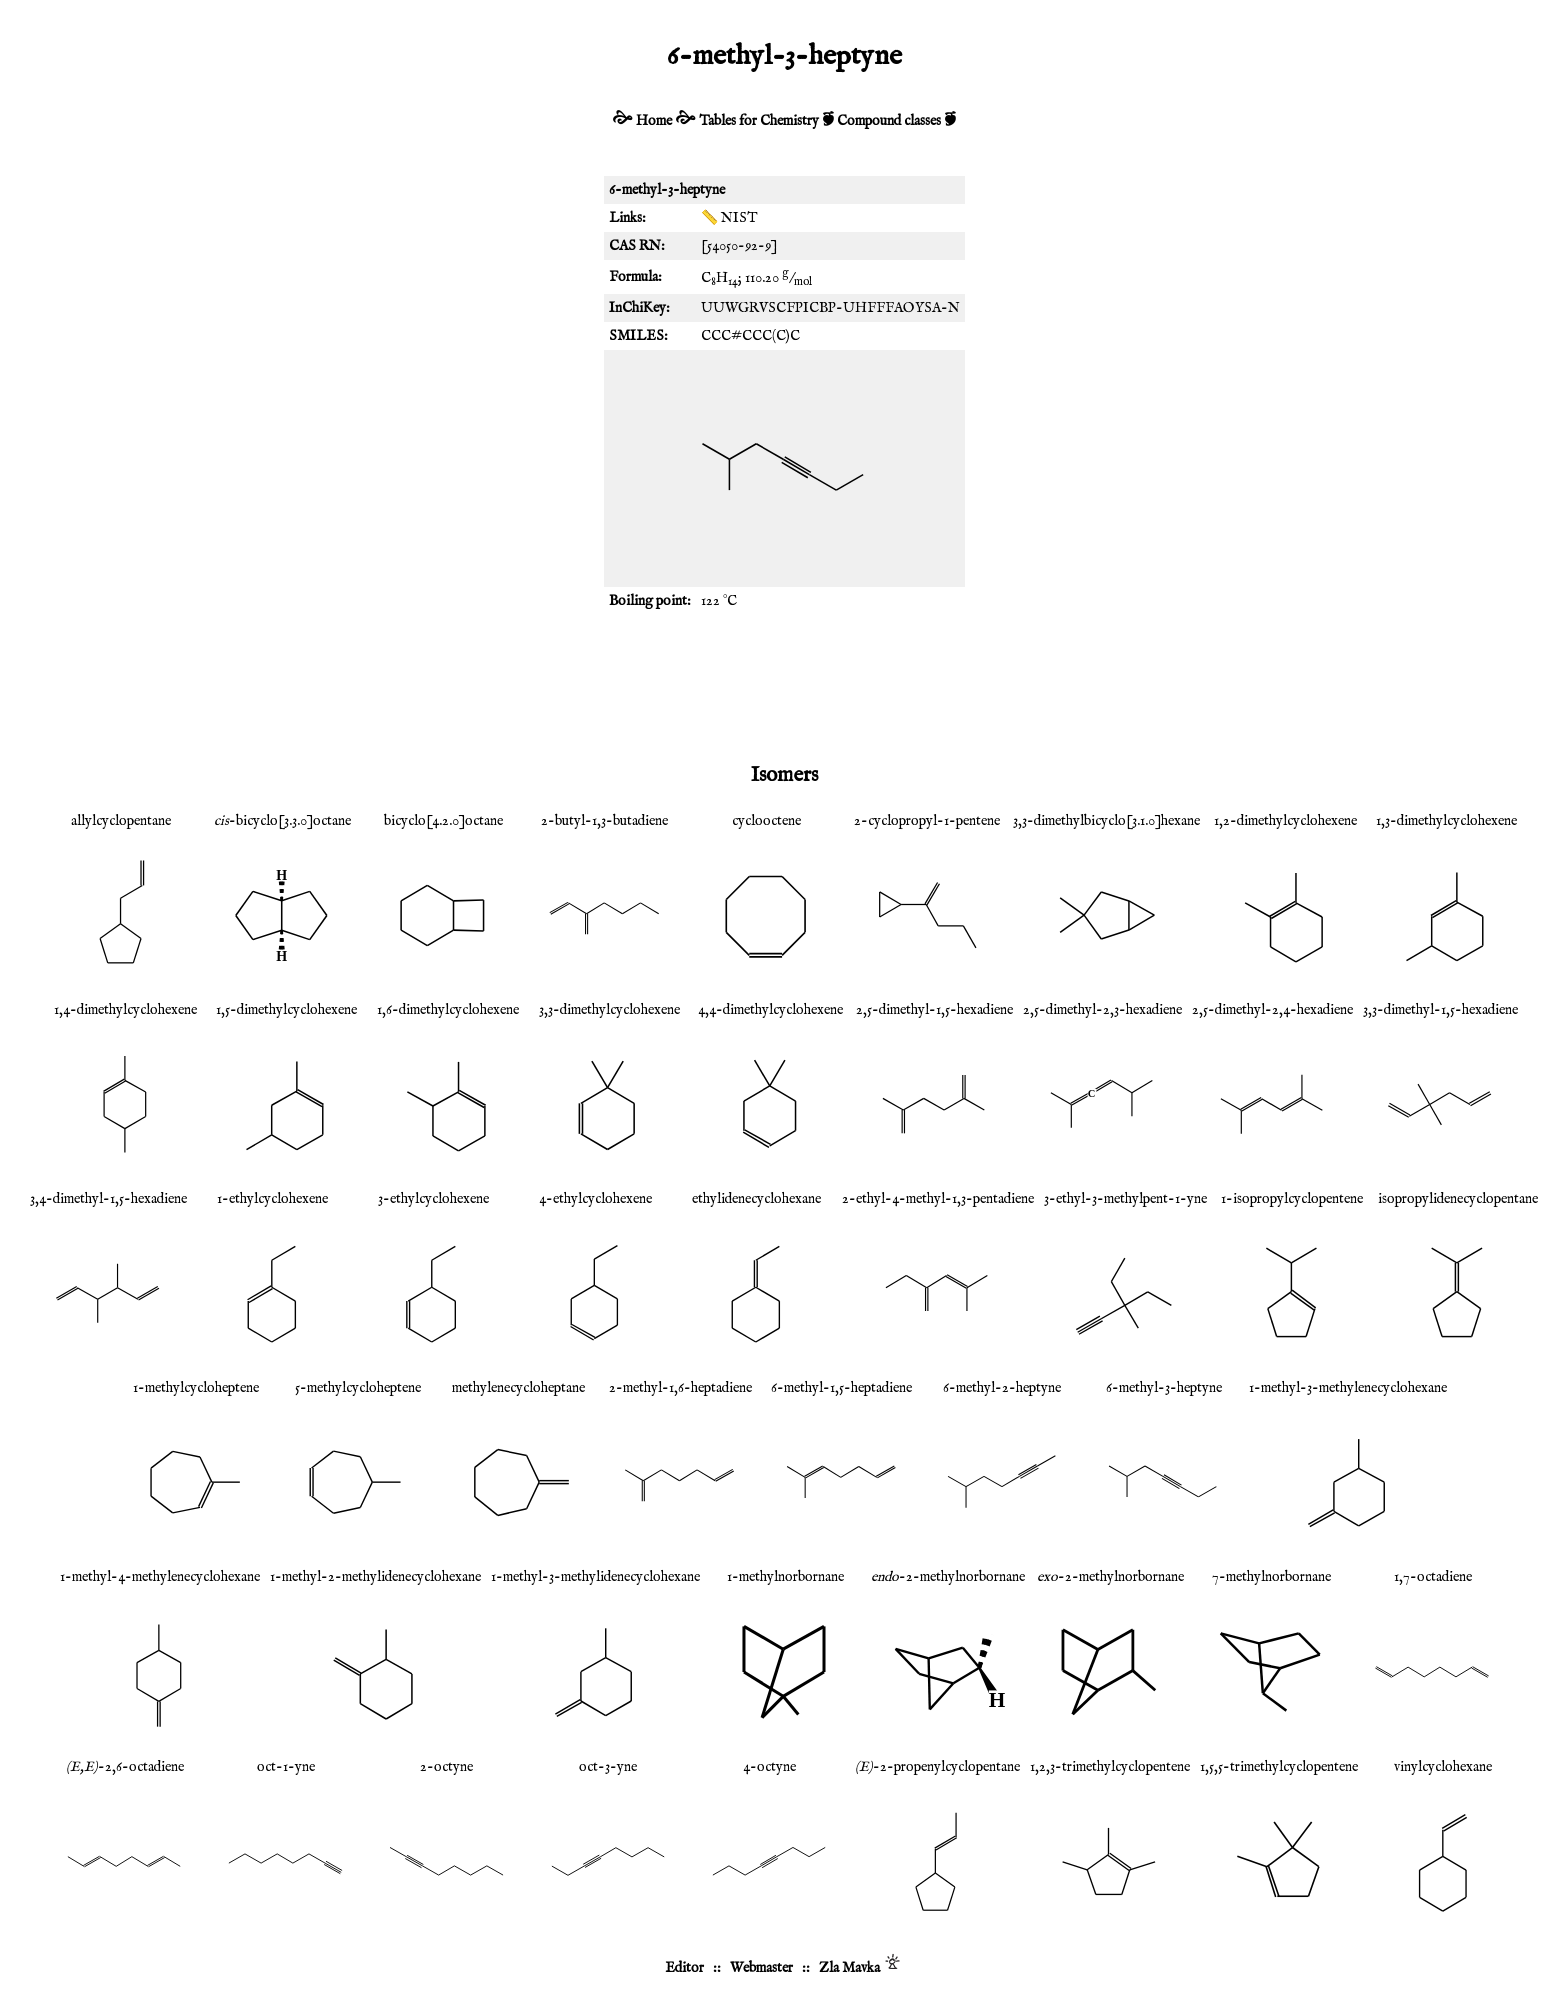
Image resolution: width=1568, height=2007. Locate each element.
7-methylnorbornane (1271, 1577)
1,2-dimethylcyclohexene (1285, 821)
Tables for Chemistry (759, 121)
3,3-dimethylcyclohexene (609, 1010)
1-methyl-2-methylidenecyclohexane (375, 1577)
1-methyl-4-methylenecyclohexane (160, 1577)
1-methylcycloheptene (196, 1388)
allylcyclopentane (121, 821)
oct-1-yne (286, 1767)
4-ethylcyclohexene (595, 1199)
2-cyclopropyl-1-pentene (927, 821)
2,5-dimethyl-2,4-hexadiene (1272, 1010)
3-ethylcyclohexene (433, 1199)
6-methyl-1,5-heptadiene (841, 1388)
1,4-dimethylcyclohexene (125, 1010)
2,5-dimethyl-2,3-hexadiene (1102, 1010)
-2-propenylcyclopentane (937, 1767)
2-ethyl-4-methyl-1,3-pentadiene (938, 1199)
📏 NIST (729, 218)
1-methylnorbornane (785, 1577)
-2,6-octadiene (125, 1767)
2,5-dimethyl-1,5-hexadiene (934, 1010)
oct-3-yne (608, 1767)
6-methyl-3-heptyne (1164, 1388)
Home (654, 121)
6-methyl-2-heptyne (1002, 1388)
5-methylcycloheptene (358, 1388)
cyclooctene (766, 821)
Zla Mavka (849, 1968)
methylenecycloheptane (518, 1388)
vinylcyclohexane (1443, 1767)
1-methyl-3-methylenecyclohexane (1348, 1388)
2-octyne (446, 1767)
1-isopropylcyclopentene (1292, 1199)
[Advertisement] (784, 685)
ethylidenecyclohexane (756, 1199)
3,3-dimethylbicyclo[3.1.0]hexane (1106, 821)
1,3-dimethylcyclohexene (1446, 821)
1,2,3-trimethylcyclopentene (1110, 1767)
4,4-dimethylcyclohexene (770, 1010)
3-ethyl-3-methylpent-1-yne (1125, 1199)
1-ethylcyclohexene (272, 1199)
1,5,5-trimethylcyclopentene (1279, 1767)
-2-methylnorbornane (948, 1577)
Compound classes (889, 121)
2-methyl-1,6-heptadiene (680, 1388)
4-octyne (769, 1767)
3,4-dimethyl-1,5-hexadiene (108, 1199)
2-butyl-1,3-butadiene (604, 821)
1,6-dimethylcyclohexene (448, 1010)
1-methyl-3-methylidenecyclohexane (595, 1577)
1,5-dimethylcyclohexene (286, 1010)
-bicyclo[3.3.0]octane (282, 821)
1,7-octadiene (1433, 1577)
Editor (684, 1968)
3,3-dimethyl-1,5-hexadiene (1440, 1010)
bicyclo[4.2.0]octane (443, 821)
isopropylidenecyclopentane (1458, 1199)
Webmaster (761, 1968)
